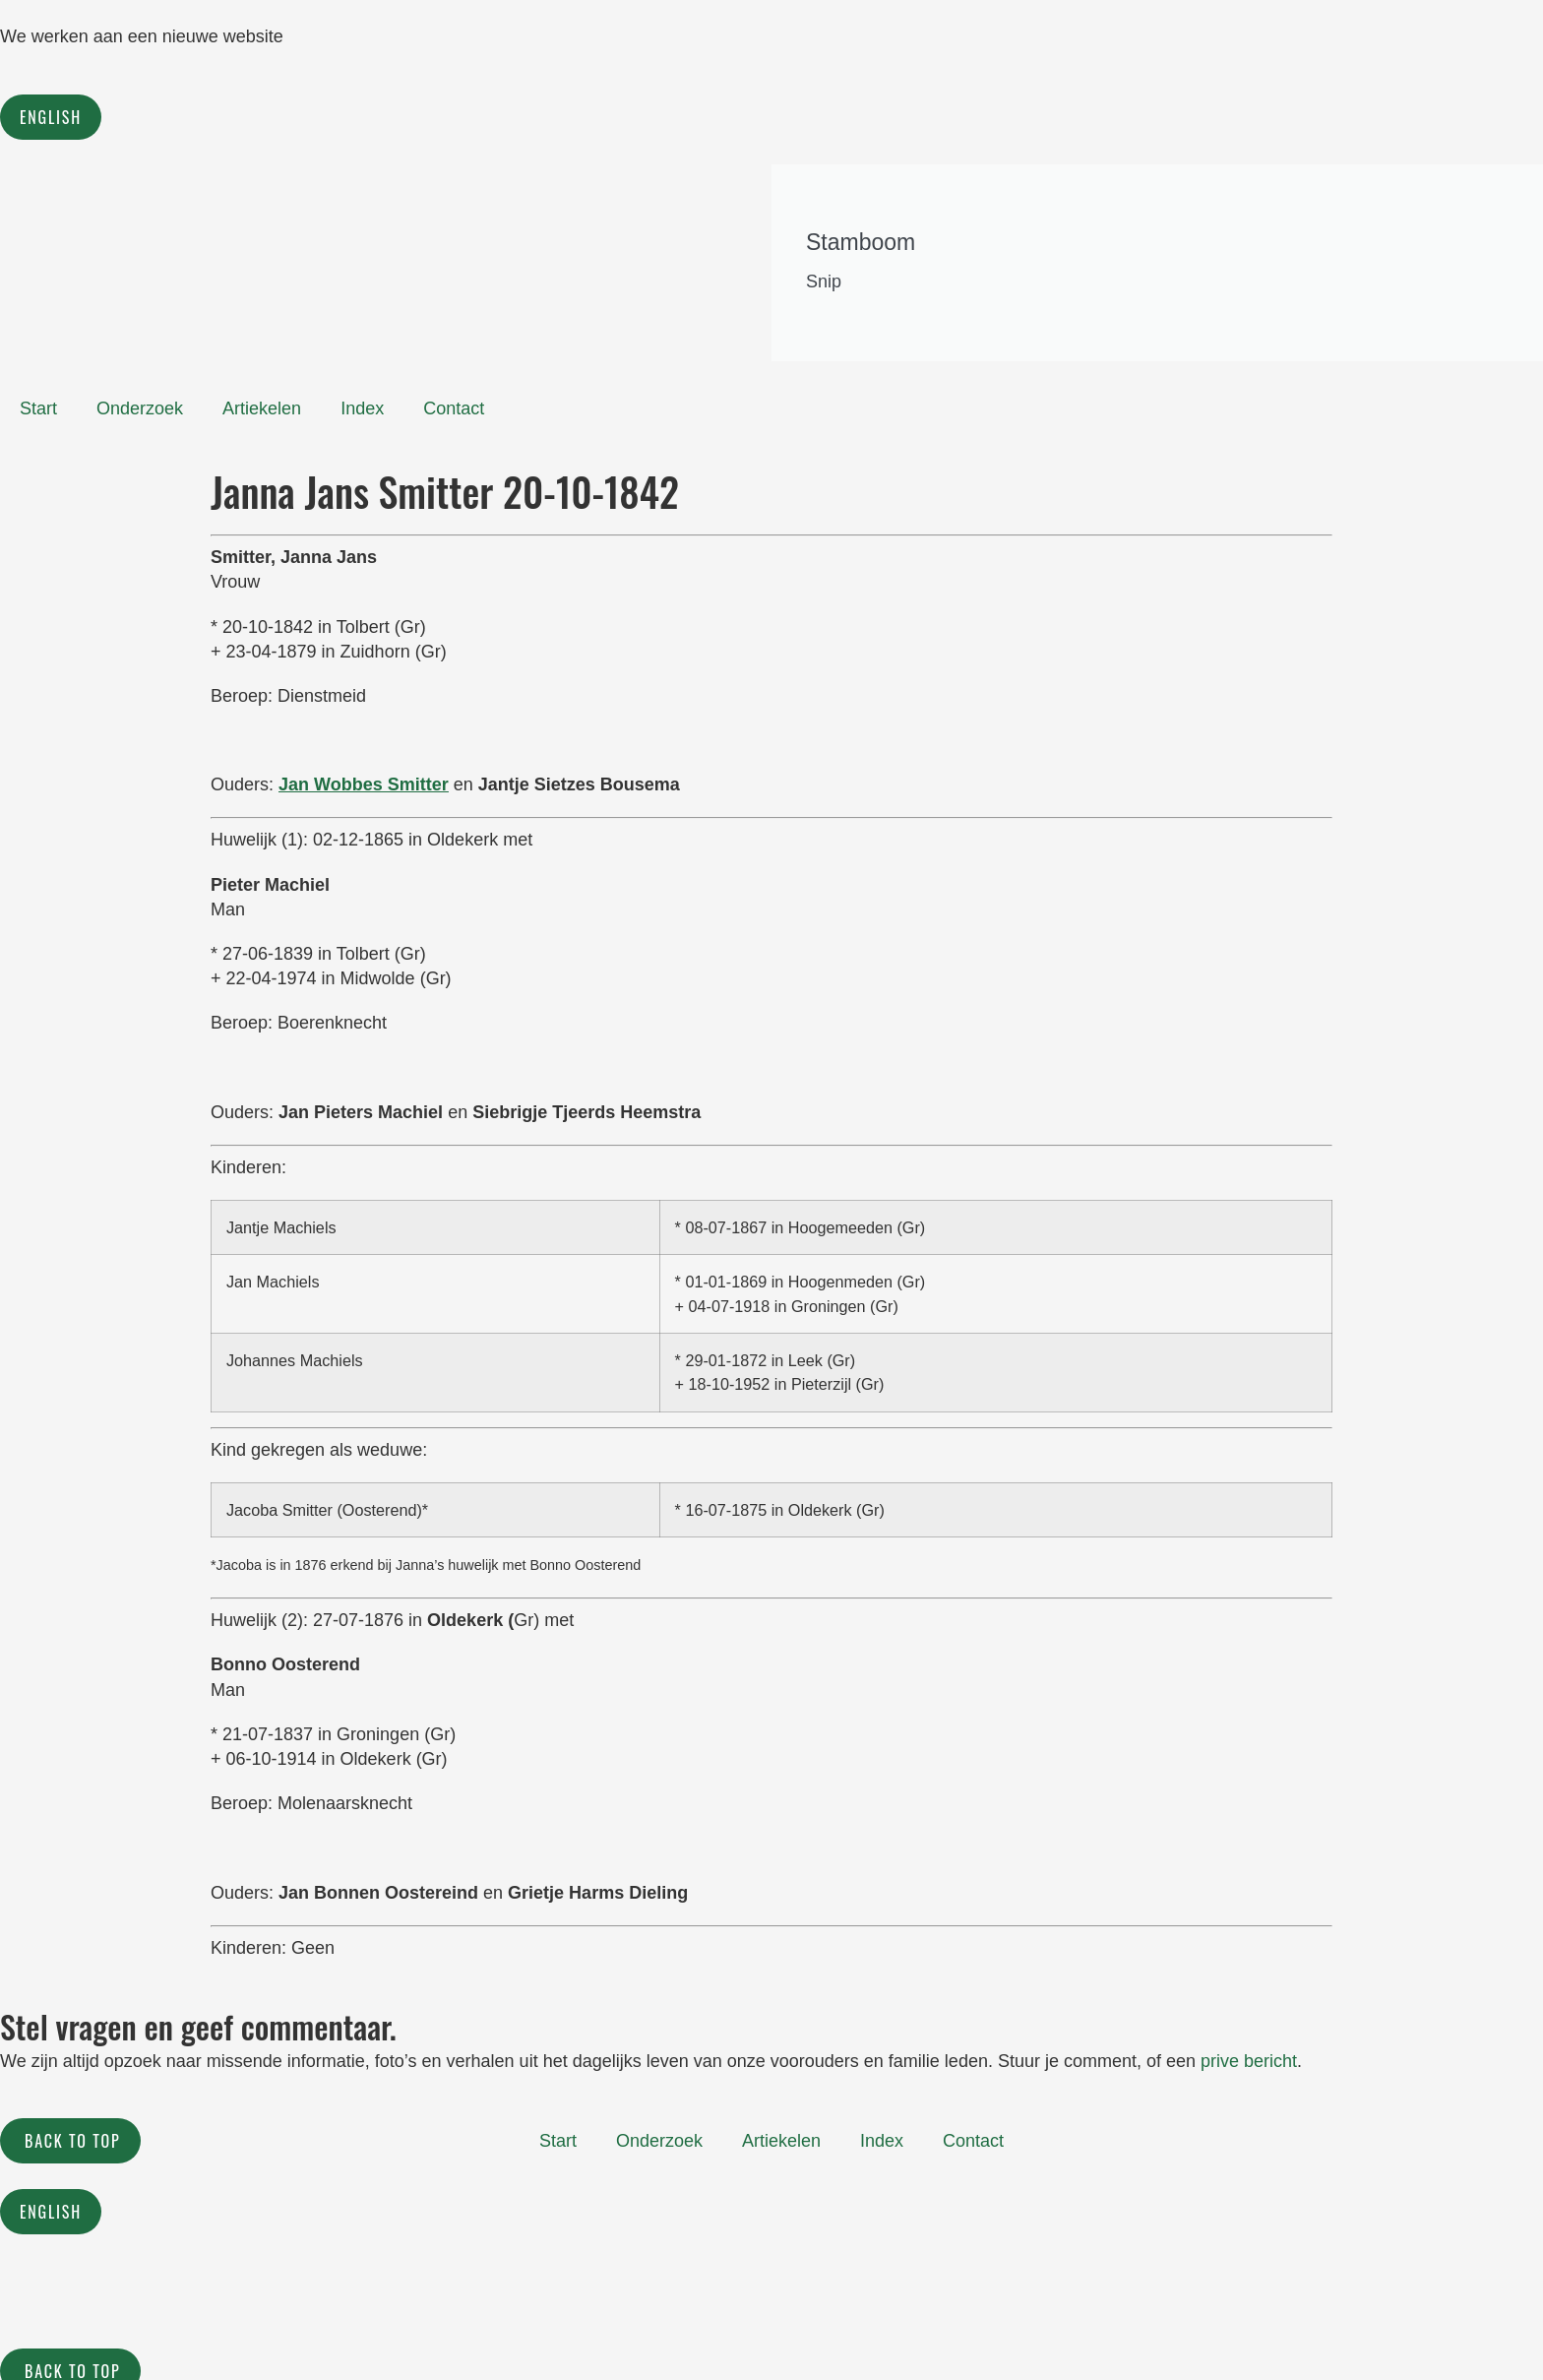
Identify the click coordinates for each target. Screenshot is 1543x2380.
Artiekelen (261, 408)
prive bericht (1249, 2061)
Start (38, 408)
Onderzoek (139, 408)
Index (362, 408)
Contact (453, 408)
